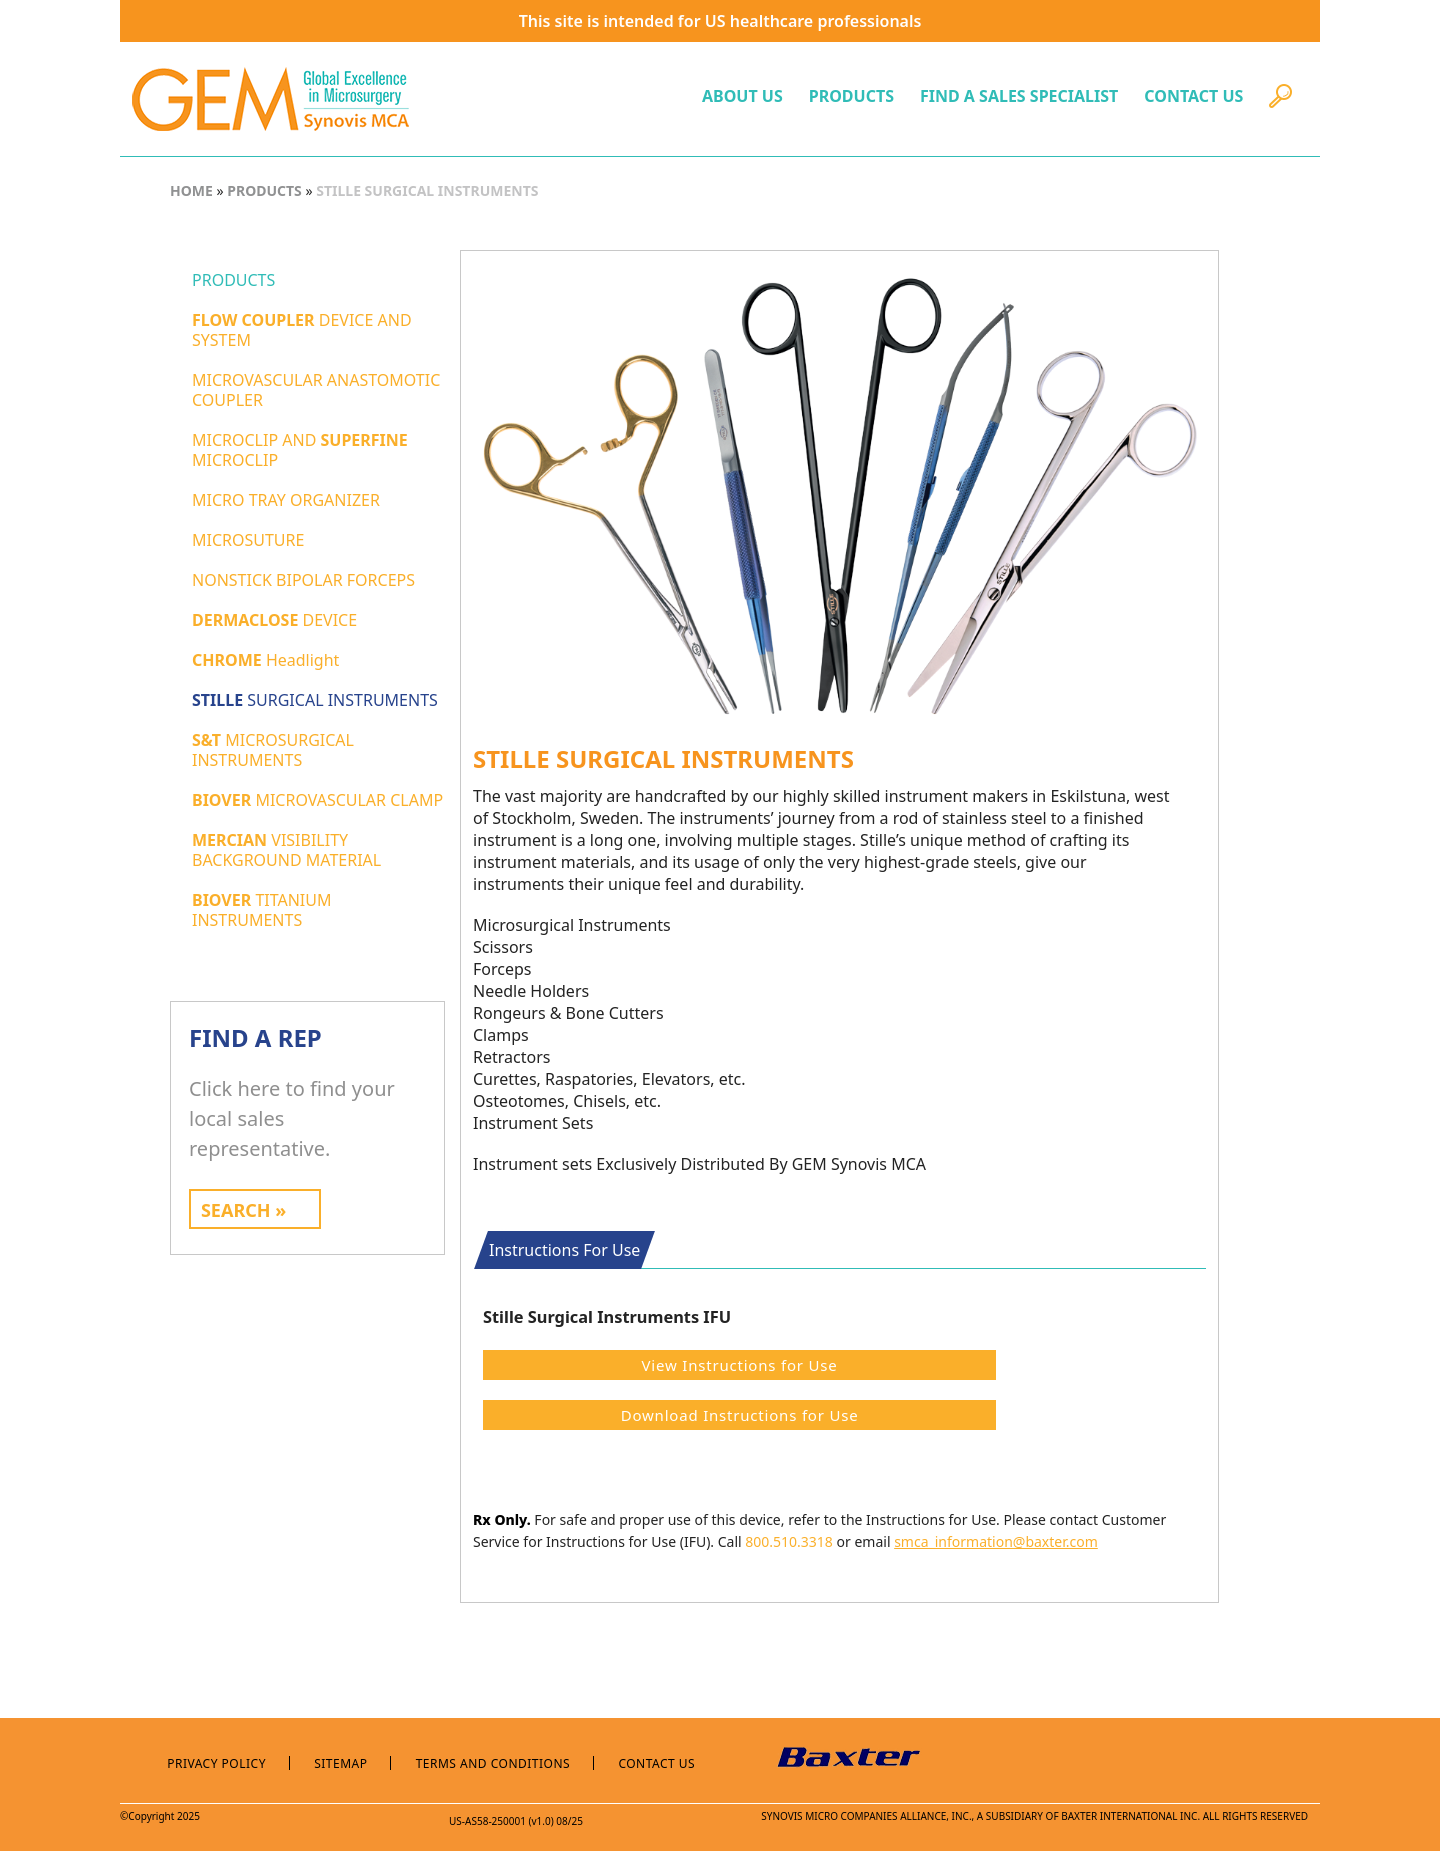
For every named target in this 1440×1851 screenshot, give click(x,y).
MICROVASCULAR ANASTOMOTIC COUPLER (316, 390)
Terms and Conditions (493, 1763)
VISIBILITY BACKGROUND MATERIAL (286, 850)
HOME (191, 190)
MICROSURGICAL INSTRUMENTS (273, 750)
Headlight (265, 660)
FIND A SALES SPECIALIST (1019, 96)
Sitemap (340, 1763)
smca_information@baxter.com (996, 1541)
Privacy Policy (216, 1763)
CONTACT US (1193, 96)
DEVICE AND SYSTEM (302, 330)
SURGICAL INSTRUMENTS (315, 700)
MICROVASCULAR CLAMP (317, 800)
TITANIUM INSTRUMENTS (262, 910)
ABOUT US (742, 96)
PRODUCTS (851, 96)
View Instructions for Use (740, 1365)
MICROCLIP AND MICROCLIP (300, 450)
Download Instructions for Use (740, 1415)
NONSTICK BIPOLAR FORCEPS (303, 580)
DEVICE (274, 620)
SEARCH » (243, 1210)
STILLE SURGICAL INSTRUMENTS (426, 190)
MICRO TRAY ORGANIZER (286, 500)
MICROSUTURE (248, 540)
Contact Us (656, 1763)
